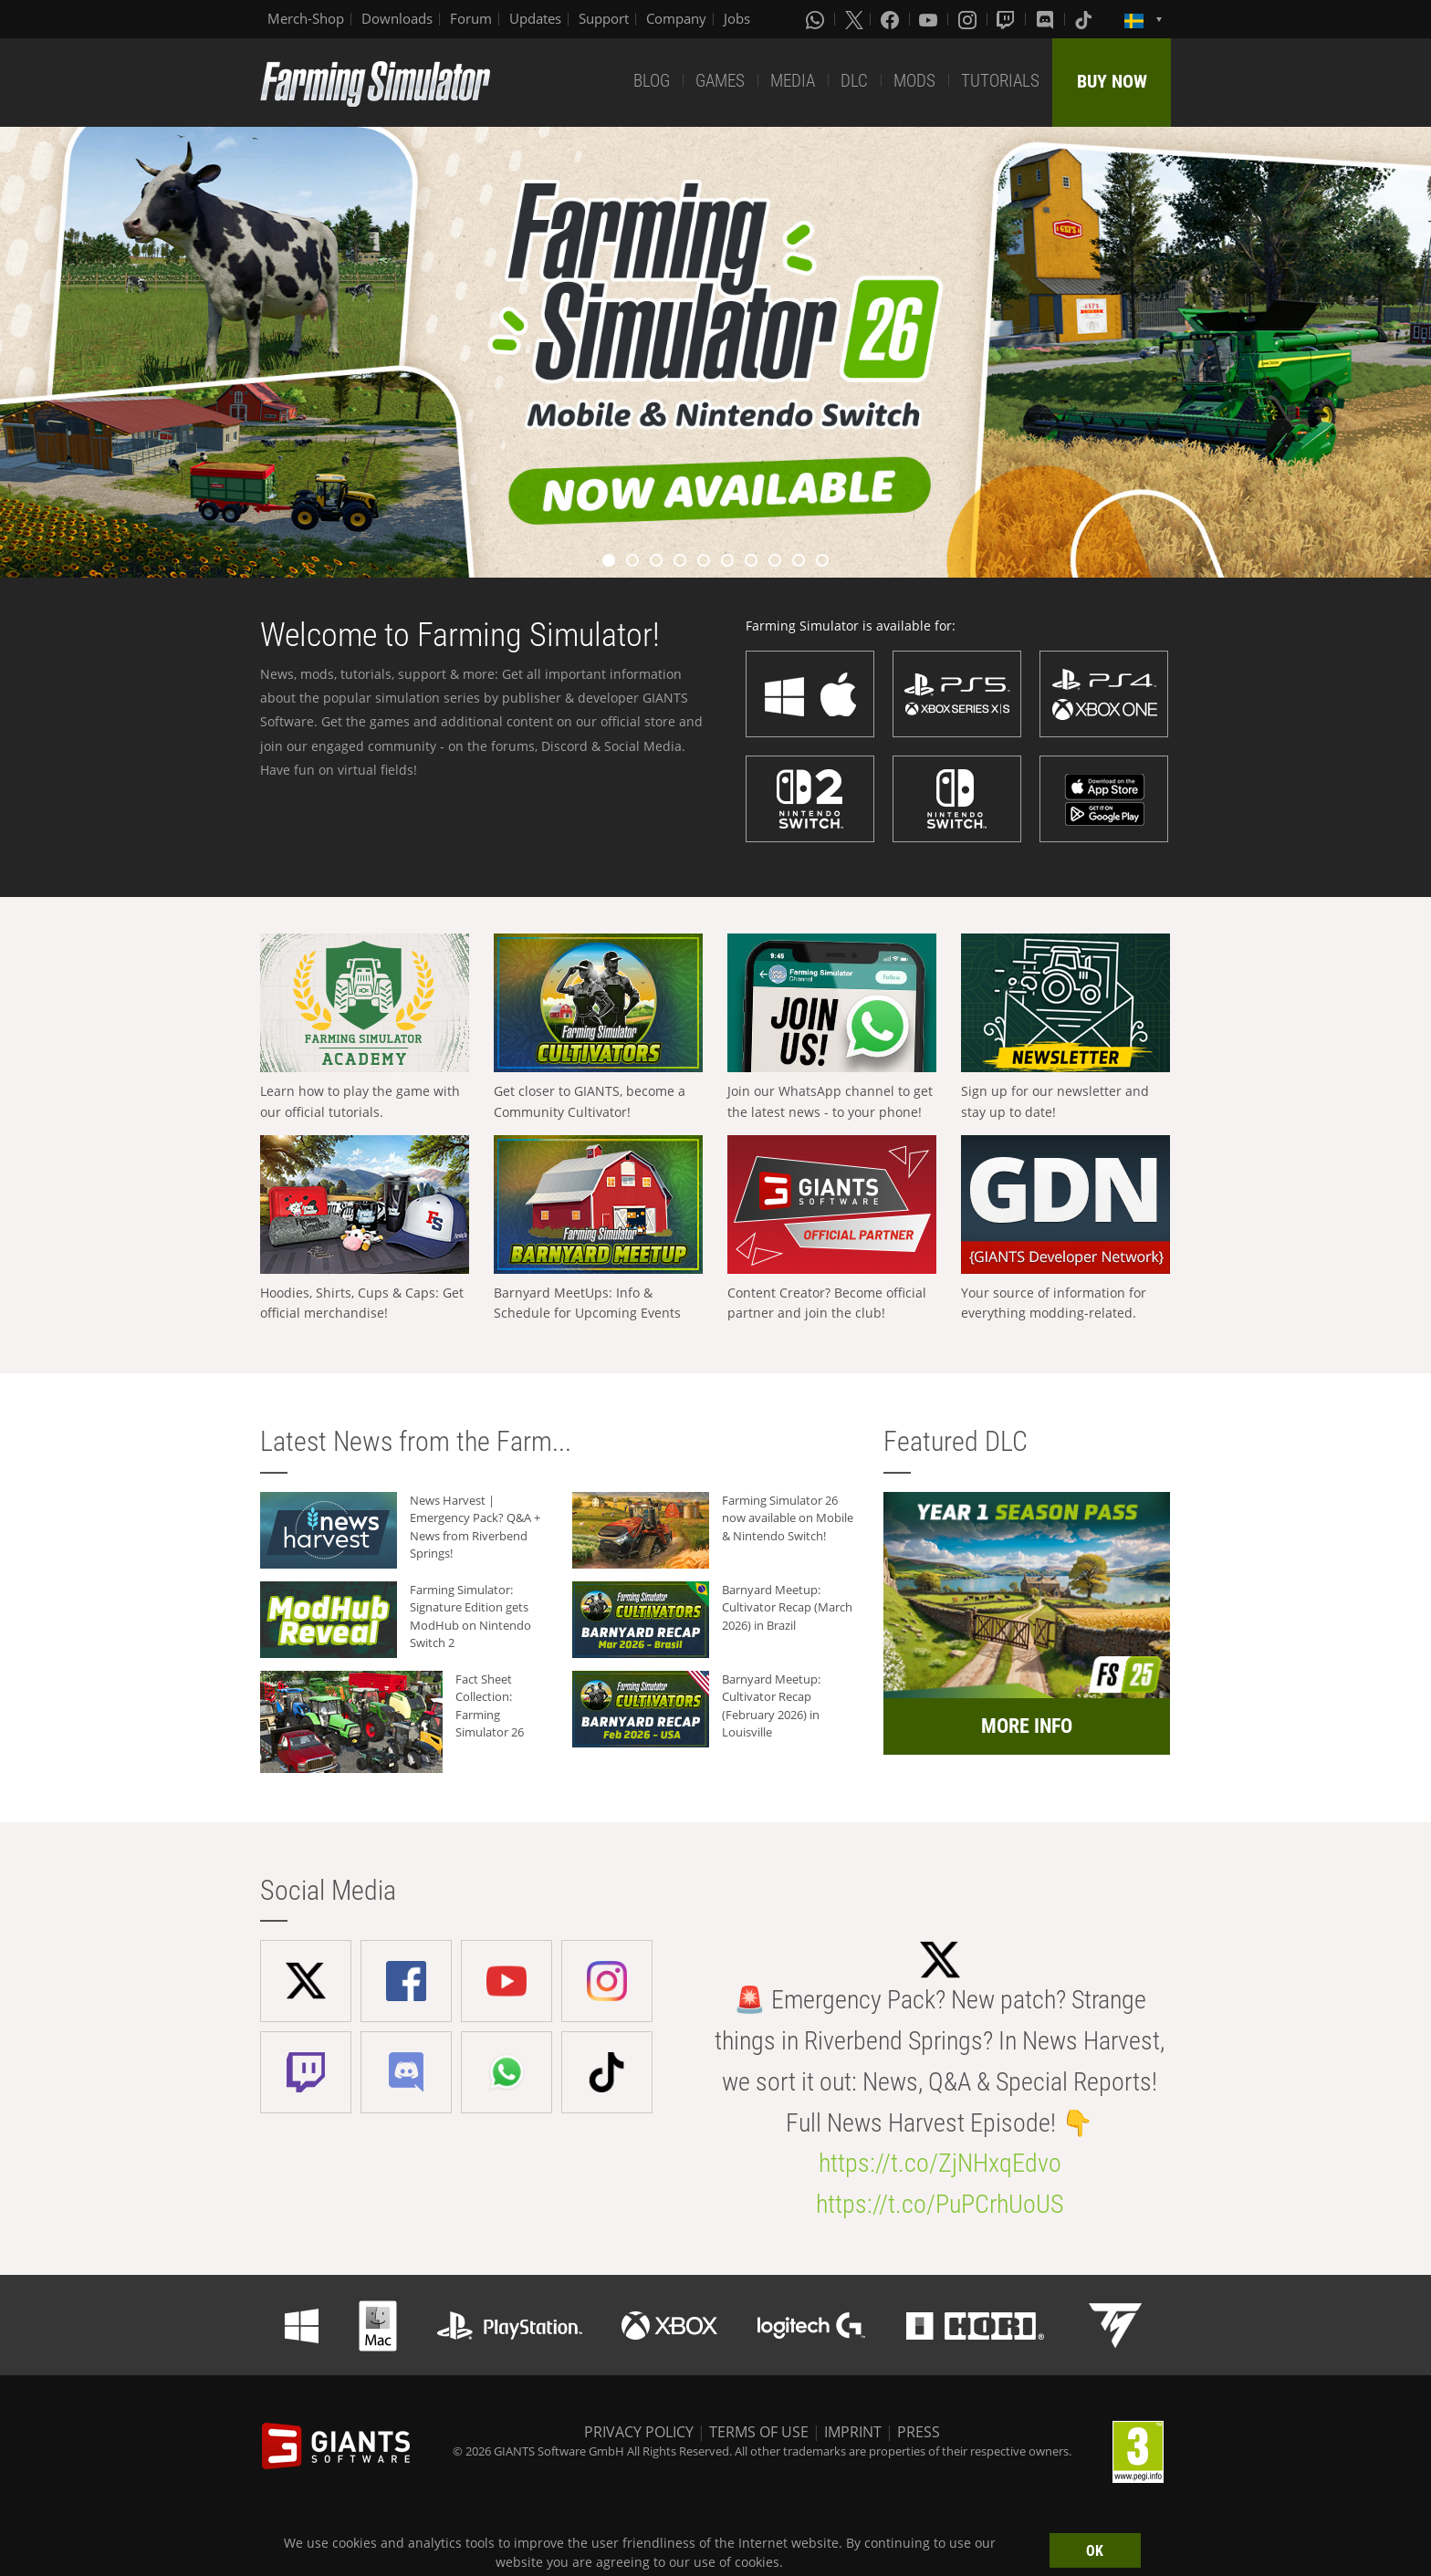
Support (604, 18)
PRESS (918, 2432)
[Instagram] (969, 19)
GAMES (720, 80)
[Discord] (1047, 19)
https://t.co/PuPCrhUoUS (939, 2204)
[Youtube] (930, 19)
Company (676, 18)
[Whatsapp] (817, 19)
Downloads (397, 18)
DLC (854, 80)
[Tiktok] (1085, 19)
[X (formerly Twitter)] (854, 19)
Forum (471, 18)
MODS (914, 80)
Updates (535, 18)
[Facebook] (892, 19)
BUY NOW (1112, 81)
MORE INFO (1026, 1726)
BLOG (651, 80)
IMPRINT (853, 2432)
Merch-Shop (305, 18)
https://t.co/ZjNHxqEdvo (940, 2163)
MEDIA (792, 80)
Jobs (737, 18)
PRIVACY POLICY (639, 2432)
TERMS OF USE (759, 2432)
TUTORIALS (1000, 80)
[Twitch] (1007, 19)
